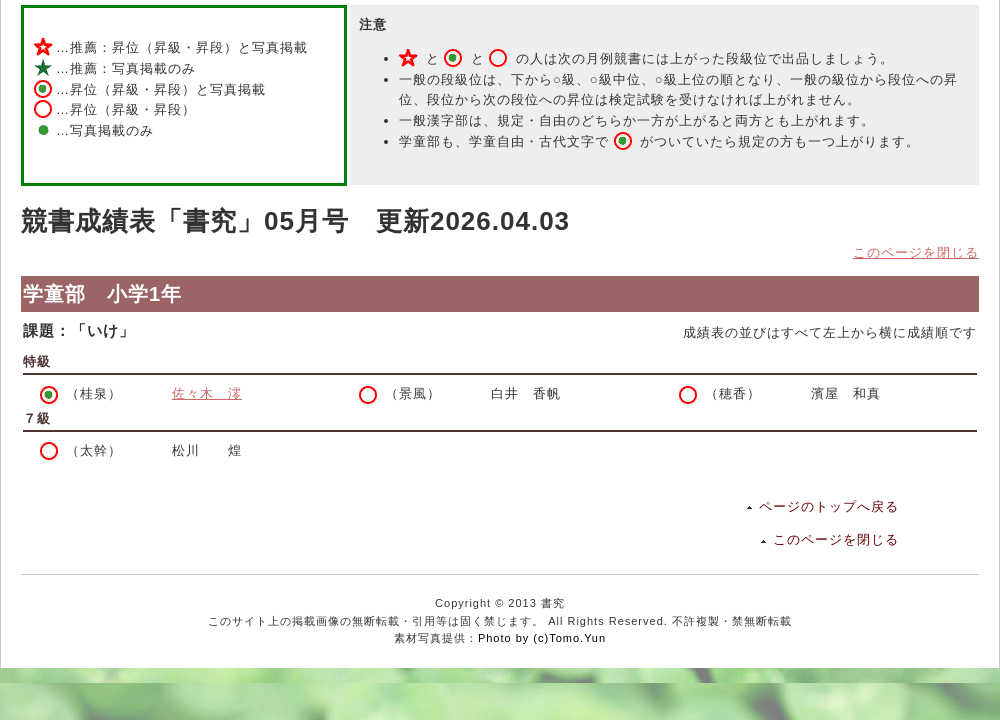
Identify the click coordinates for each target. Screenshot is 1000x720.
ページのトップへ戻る (829, 506)
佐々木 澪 (207, 393)
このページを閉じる (916, 252)
